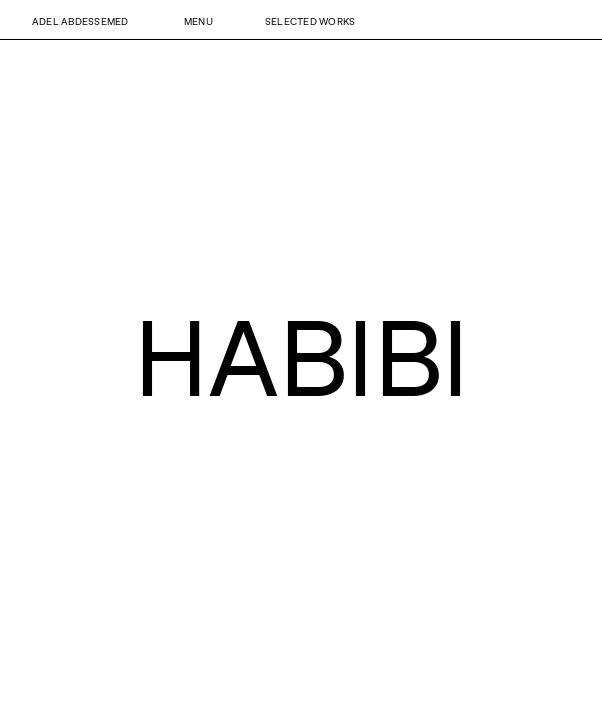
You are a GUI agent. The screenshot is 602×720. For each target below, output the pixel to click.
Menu (198, 21)
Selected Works (310, 21)
